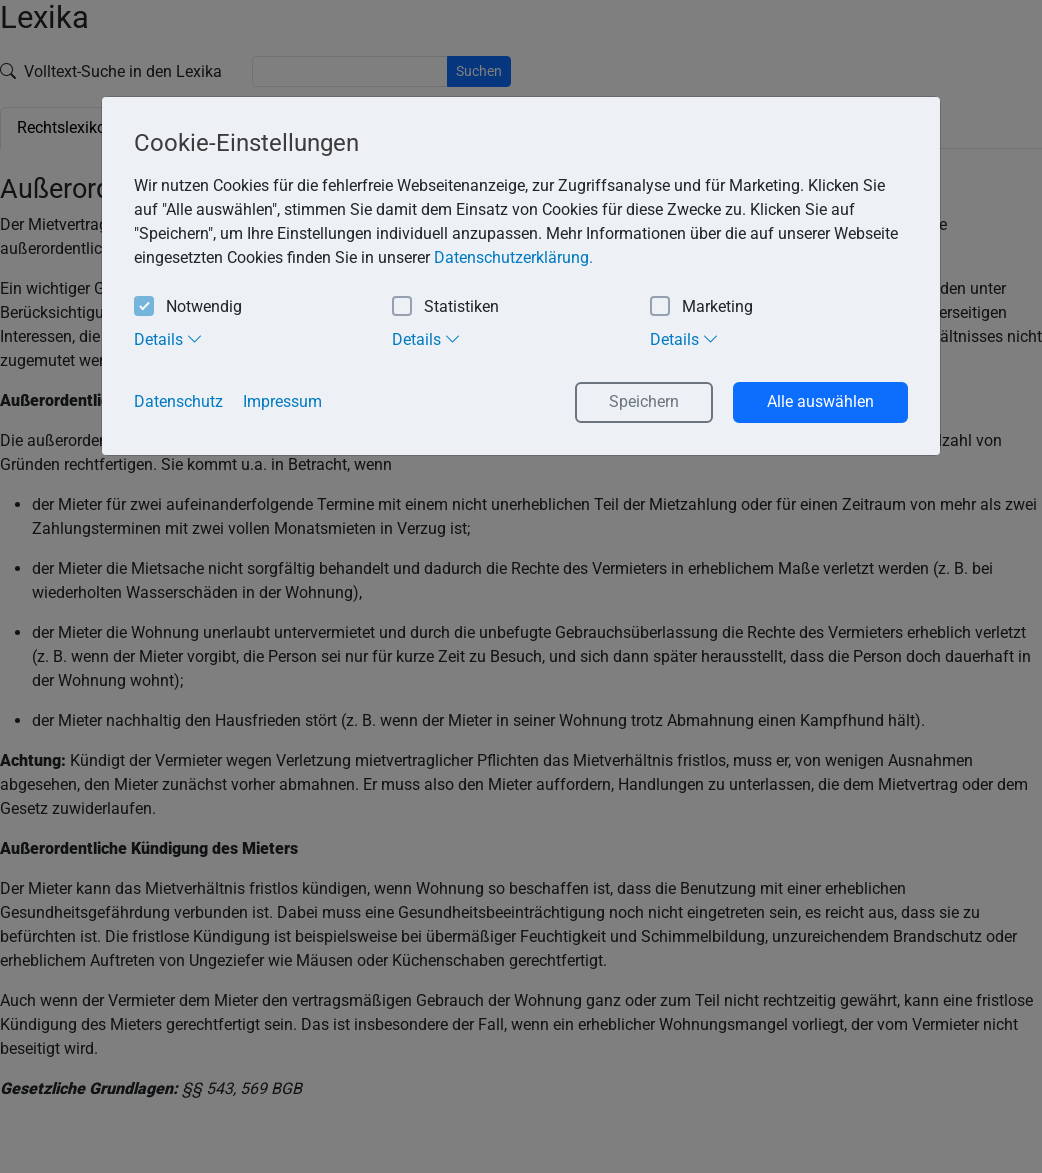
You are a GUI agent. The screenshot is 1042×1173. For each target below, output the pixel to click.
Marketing (701, 307)
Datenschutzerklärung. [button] (513, 257)
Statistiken (445, 307)
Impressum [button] (282, 401)
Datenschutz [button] (178, 401)
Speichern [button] (644, 401)
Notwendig (188, 307)
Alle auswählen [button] (820, 401)
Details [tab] (168, 339)
